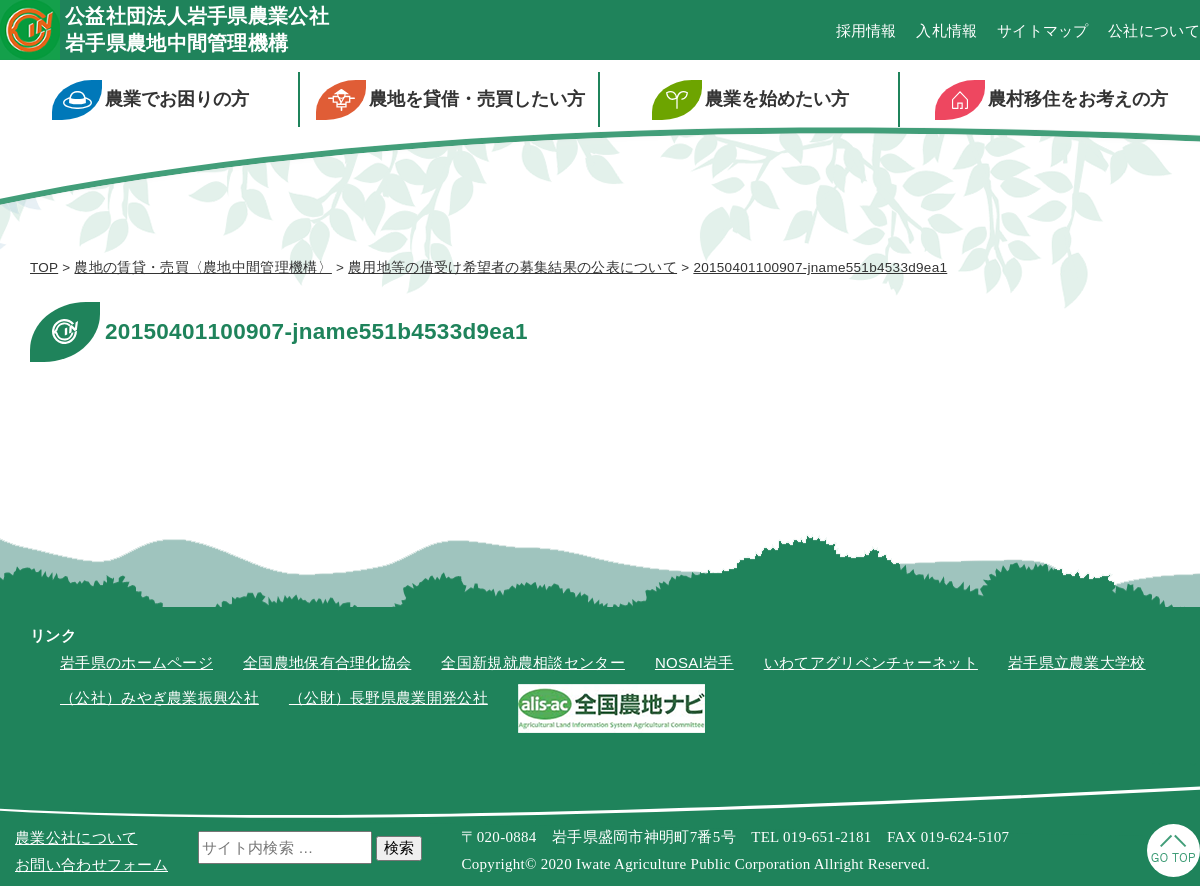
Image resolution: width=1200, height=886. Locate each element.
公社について (1154, 30)
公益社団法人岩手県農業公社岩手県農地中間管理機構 (197, 29)
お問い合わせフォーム (91, 864)
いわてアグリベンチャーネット (871, 662)
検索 (399, 847)
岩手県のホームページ (136, 662)
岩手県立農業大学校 (1077, 662)
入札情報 (946, 30)
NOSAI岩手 (694, 662)
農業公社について (76, 837)
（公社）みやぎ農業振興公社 (159, 697)
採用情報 (866, 30)
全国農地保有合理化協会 (327, 662)
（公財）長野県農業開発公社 (388, 697)
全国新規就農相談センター (533, 662)
